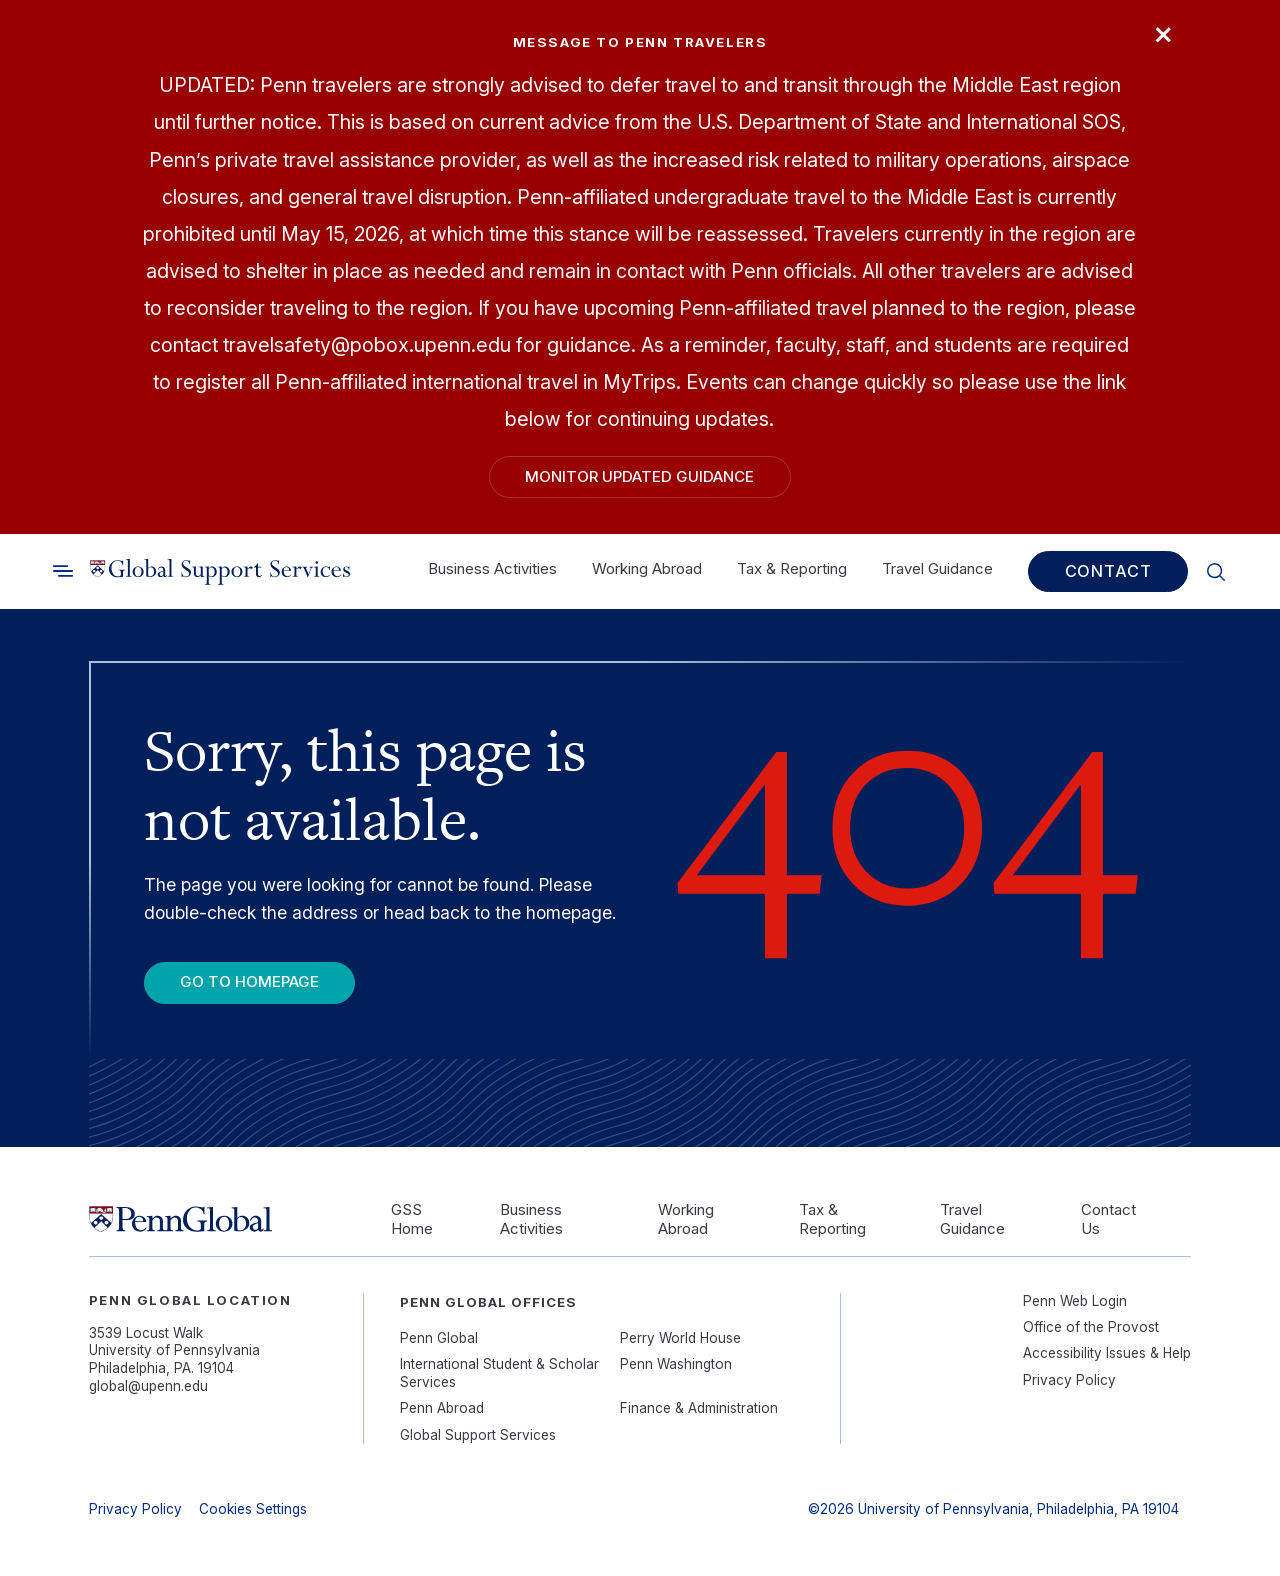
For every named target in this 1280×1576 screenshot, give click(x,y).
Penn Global (439, 1338)
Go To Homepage (249, 981)
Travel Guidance (937, 568)
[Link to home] (220, 571)
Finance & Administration (699, 1408)
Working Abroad (647, 568)
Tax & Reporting (792, 568)
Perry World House (680, 1338)
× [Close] (1163, 32)
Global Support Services (478, 1435)
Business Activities (492, 568)
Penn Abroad (442, 1408)
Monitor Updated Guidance (639, 476)
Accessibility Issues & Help (1107, 1353)
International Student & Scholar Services (499, 1373)
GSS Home (412, 1219)
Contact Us (1108, 1219)
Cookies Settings (253, 1509)
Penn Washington (676, 1364)
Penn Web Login (1075, 1301)
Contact (1108, 571)
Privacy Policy (1069, 1380)
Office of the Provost (1091, 1327)
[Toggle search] (63, 571)
